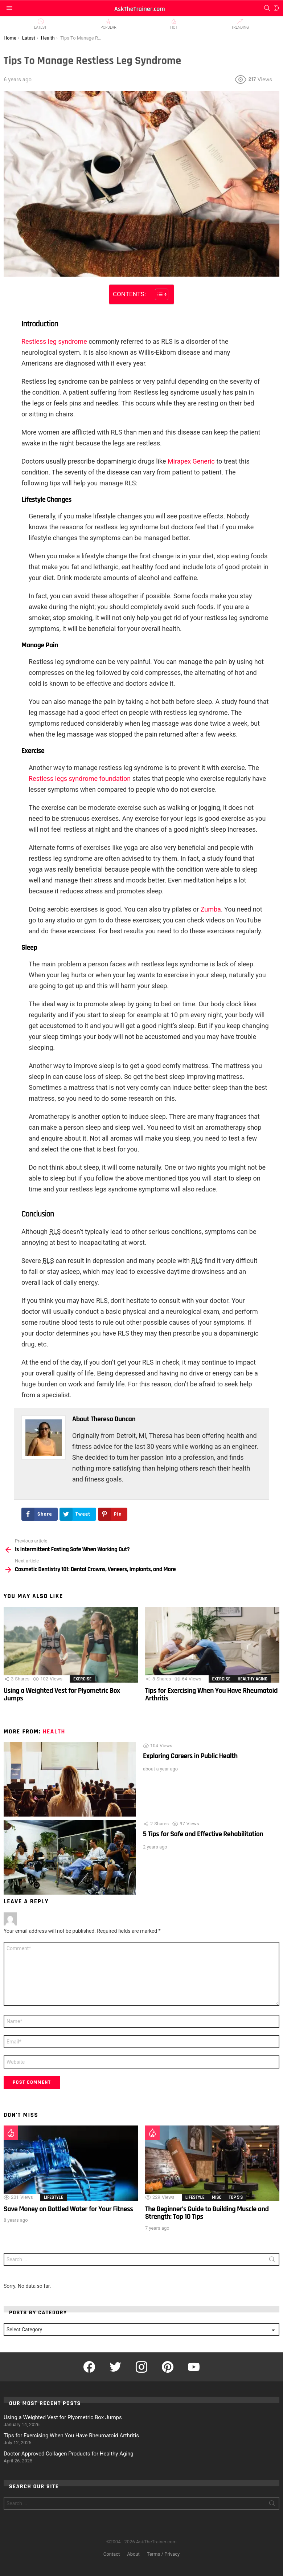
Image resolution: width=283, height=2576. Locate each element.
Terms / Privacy (163, 2554)
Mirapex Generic (191, 461)
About (133, 2554)
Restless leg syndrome (54, 341)
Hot (173, 24)
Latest (40, 24)
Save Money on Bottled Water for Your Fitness (68, 2209)
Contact (111, 2554)
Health (54, 1732)
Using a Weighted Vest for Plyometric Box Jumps (62, 1694)
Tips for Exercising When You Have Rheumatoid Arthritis (211, 1694)
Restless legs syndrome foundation (80, 778)
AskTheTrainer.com (139, 9)
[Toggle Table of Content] (158, 294)
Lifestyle (53, 2197)
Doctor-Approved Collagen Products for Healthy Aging (69, 2453)
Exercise (82, 1679)
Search (272, 2261)
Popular (108, 24)
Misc (217, 2197)
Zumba (211, 909)
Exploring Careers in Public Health (190, 1756)
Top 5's (236, 2197)
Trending (240, 24)
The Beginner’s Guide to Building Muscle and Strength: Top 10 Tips (206, 2212)
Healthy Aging (252, 1679)
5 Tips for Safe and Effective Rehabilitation (203, 1834)
